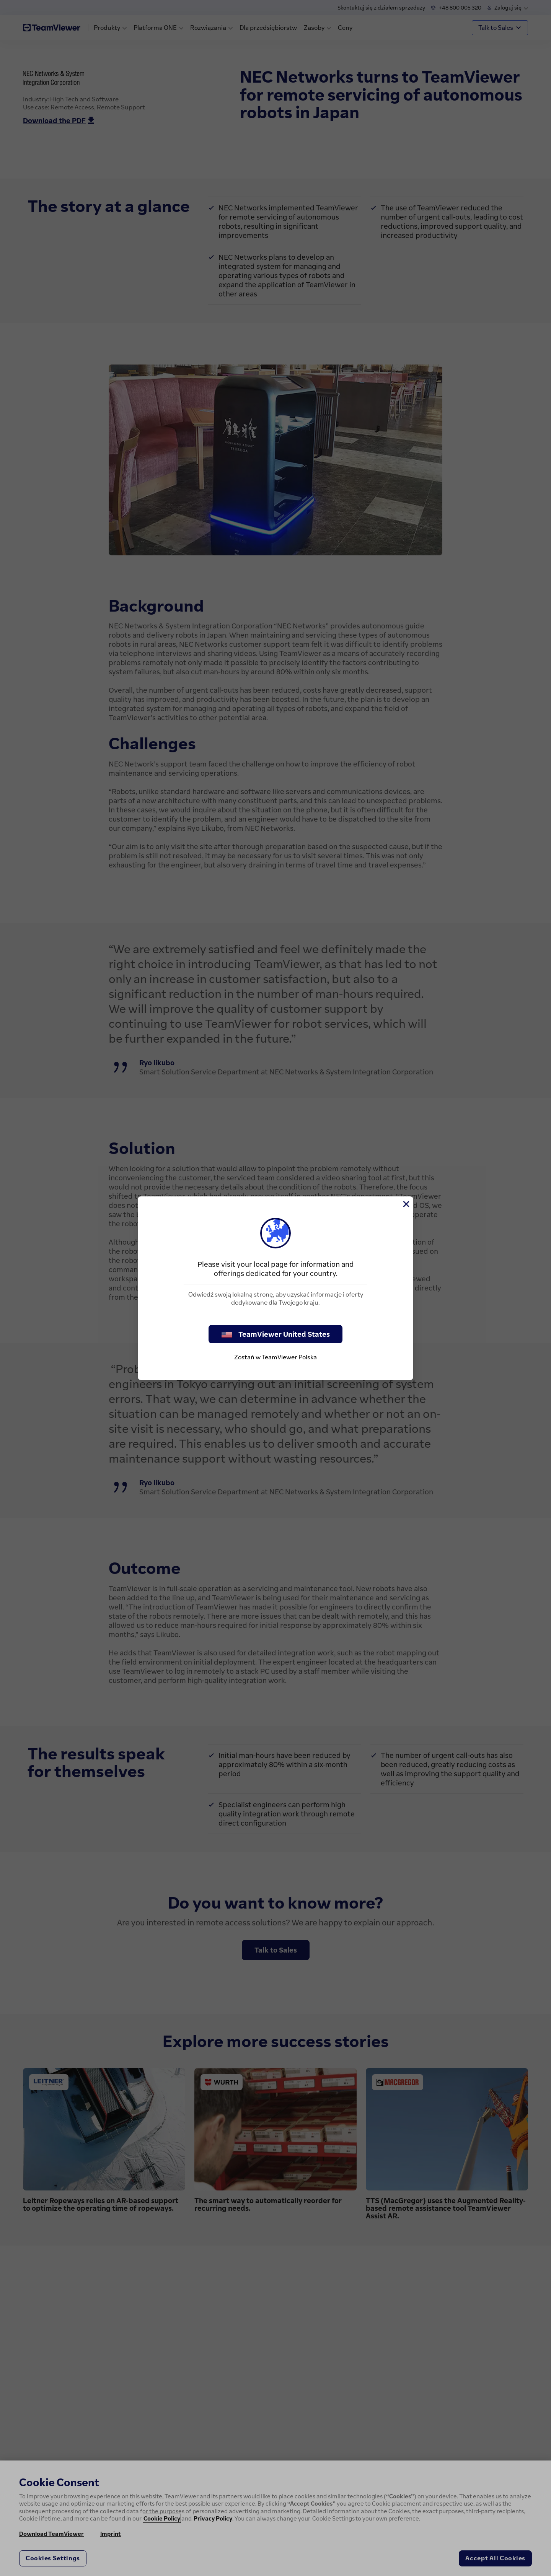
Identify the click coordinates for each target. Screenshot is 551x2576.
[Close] (405, 1204)
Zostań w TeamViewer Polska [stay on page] (275, 1357)
